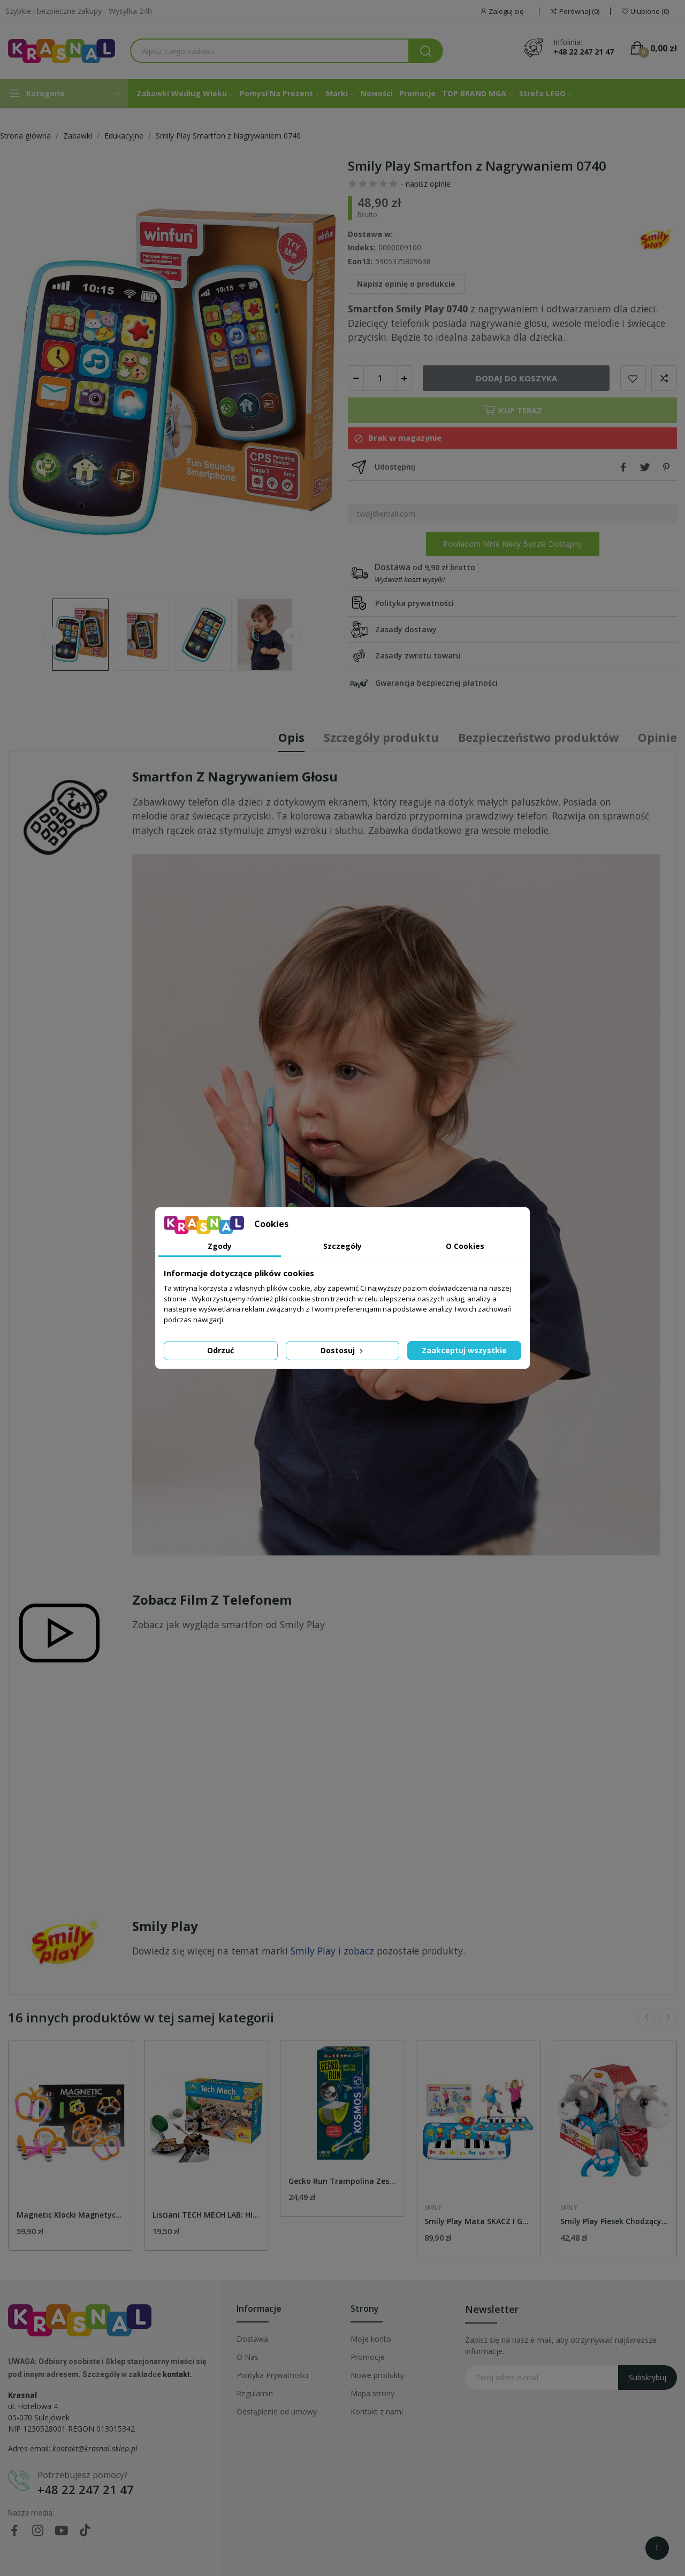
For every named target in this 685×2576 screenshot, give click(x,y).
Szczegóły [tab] (342, 1246)
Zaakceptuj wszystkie (464, 1350)
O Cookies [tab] (465, 1246)
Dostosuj (343, 1350)
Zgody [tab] (220, 1246)
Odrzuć (220, 1350)
